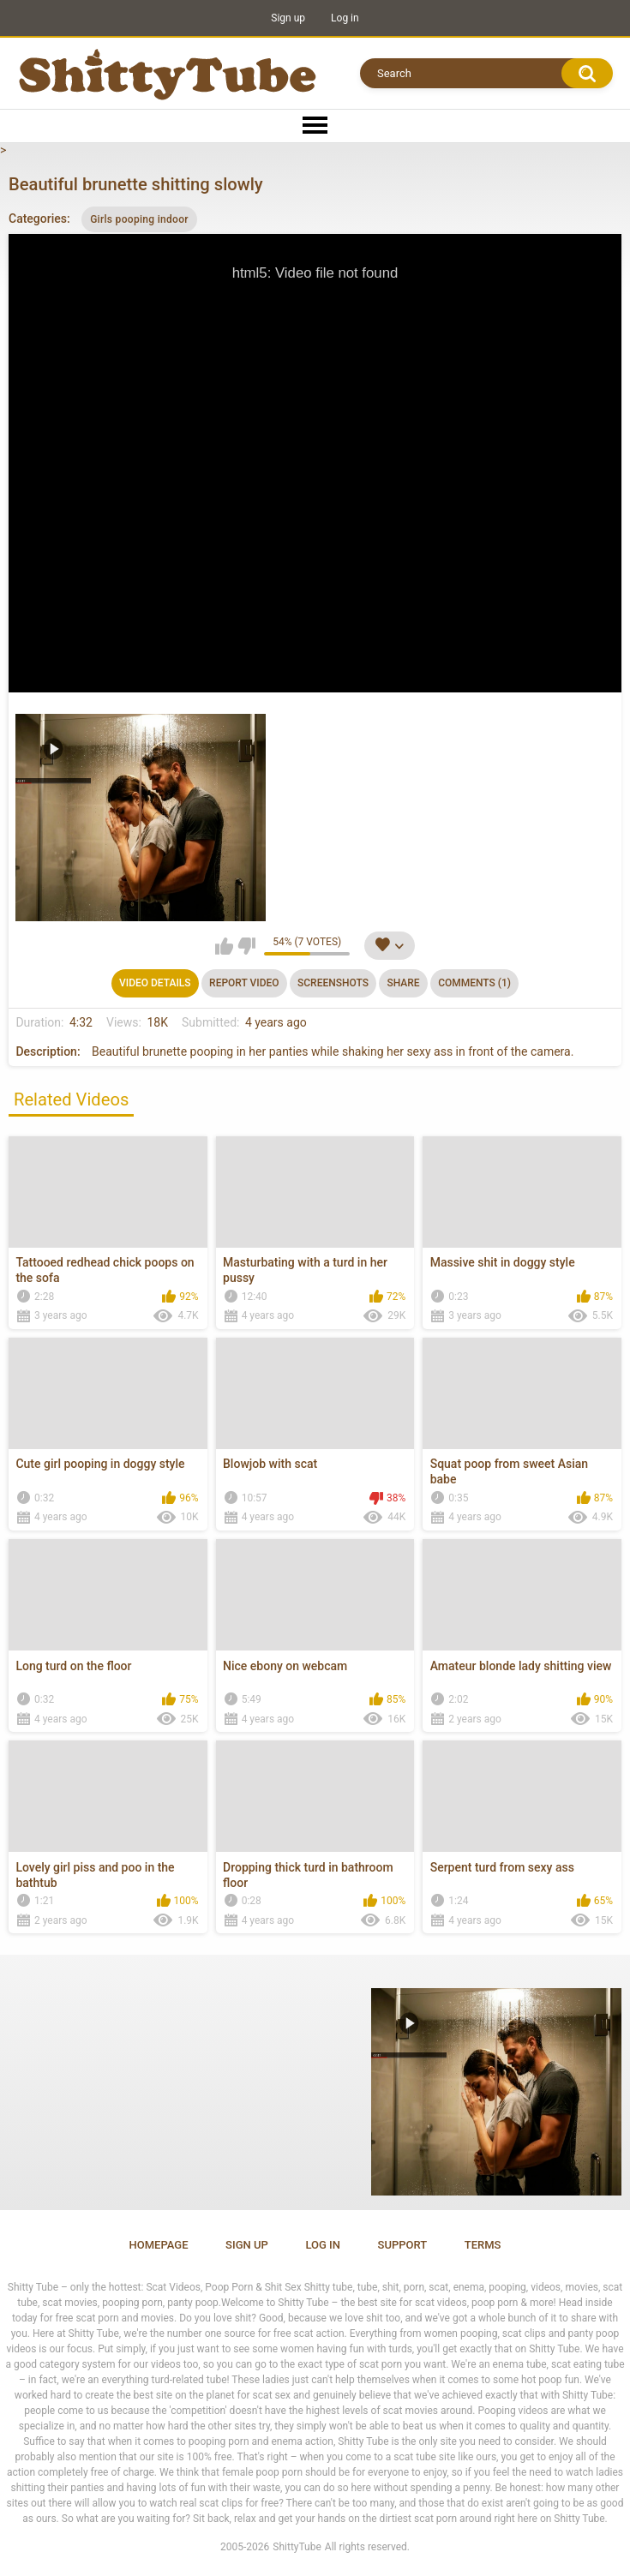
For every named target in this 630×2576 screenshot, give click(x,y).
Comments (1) (474, 983)
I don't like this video (246, 946)
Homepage (159, 2244)
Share (403, 983)
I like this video (224, 946)
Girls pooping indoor (139, 219)
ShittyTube (297, 2547)
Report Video (244, 983)
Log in (345, 18)
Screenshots (333, 983)
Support (403, 2244)
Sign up (288, 18)
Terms (483, 2244)
